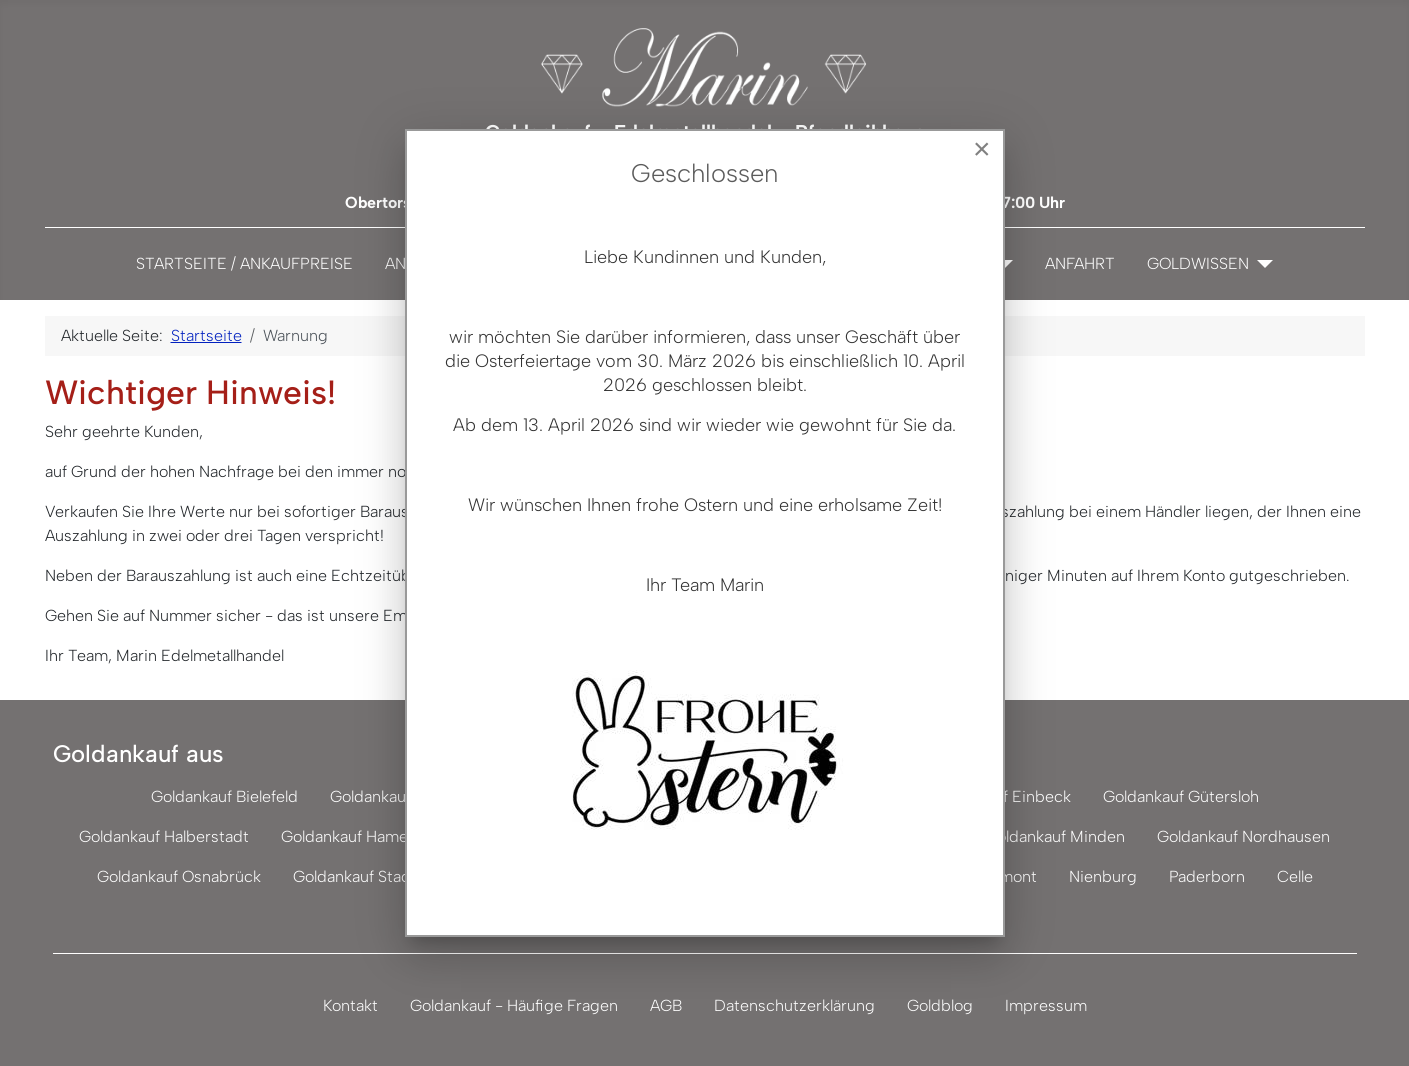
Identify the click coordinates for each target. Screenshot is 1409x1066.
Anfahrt (1080, 263)
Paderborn (1207, 876)
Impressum (1046, 1005)
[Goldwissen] (1261, 264)
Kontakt (350, 1005)
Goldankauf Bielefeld (224, 796)
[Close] (982, 149)
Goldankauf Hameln (350, 836)
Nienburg (1103, 876)
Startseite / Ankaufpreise (244, 263)
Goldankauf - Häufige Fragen (514, 1005)
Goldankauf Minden (1055, 836)
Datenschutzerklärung (794, 1005)
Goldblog (940, 1005)
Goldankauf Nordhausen (1243, 836)
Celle (1295, 876)
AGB (666, 1005)
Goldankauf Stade (356, 876)
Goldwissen (1198, 263)
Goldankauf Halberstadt (164, 836)
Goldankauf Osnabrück (179, 876)
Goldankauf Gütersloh (1181, 796)
